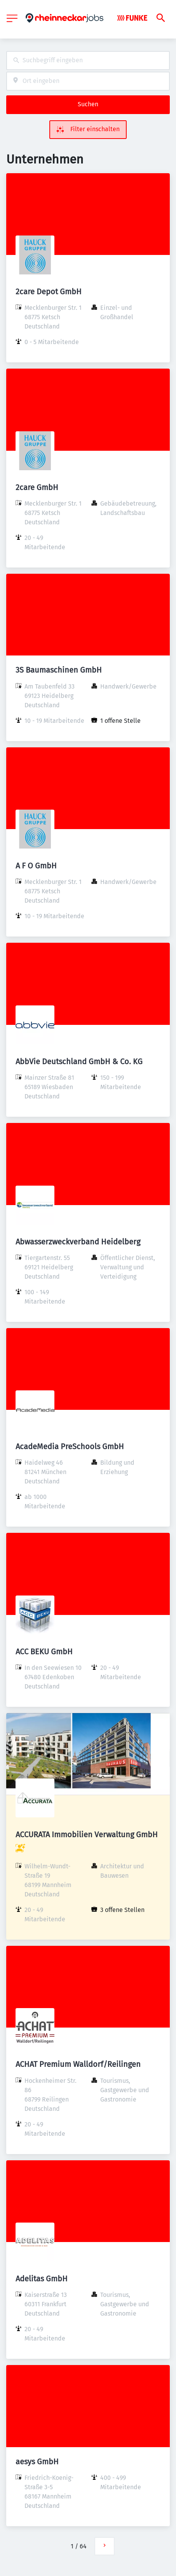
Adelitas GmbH (42, 2278)
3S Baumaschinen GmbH (59, 670)
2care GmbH (37, 487)
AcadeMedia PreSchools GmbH (70, 1446)
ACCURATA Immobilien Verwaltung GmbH (87, 1834)
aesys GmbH (37, 2461)
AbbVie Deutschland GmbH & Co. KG (79, 1061)
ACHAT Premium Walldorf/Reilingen (78, 2064)
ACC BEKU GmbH (44, 1651)
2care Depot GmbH (49, 291)
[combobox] (88, 60)
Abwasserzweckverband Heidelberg (78, 1241)
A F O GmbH (36, 865)
